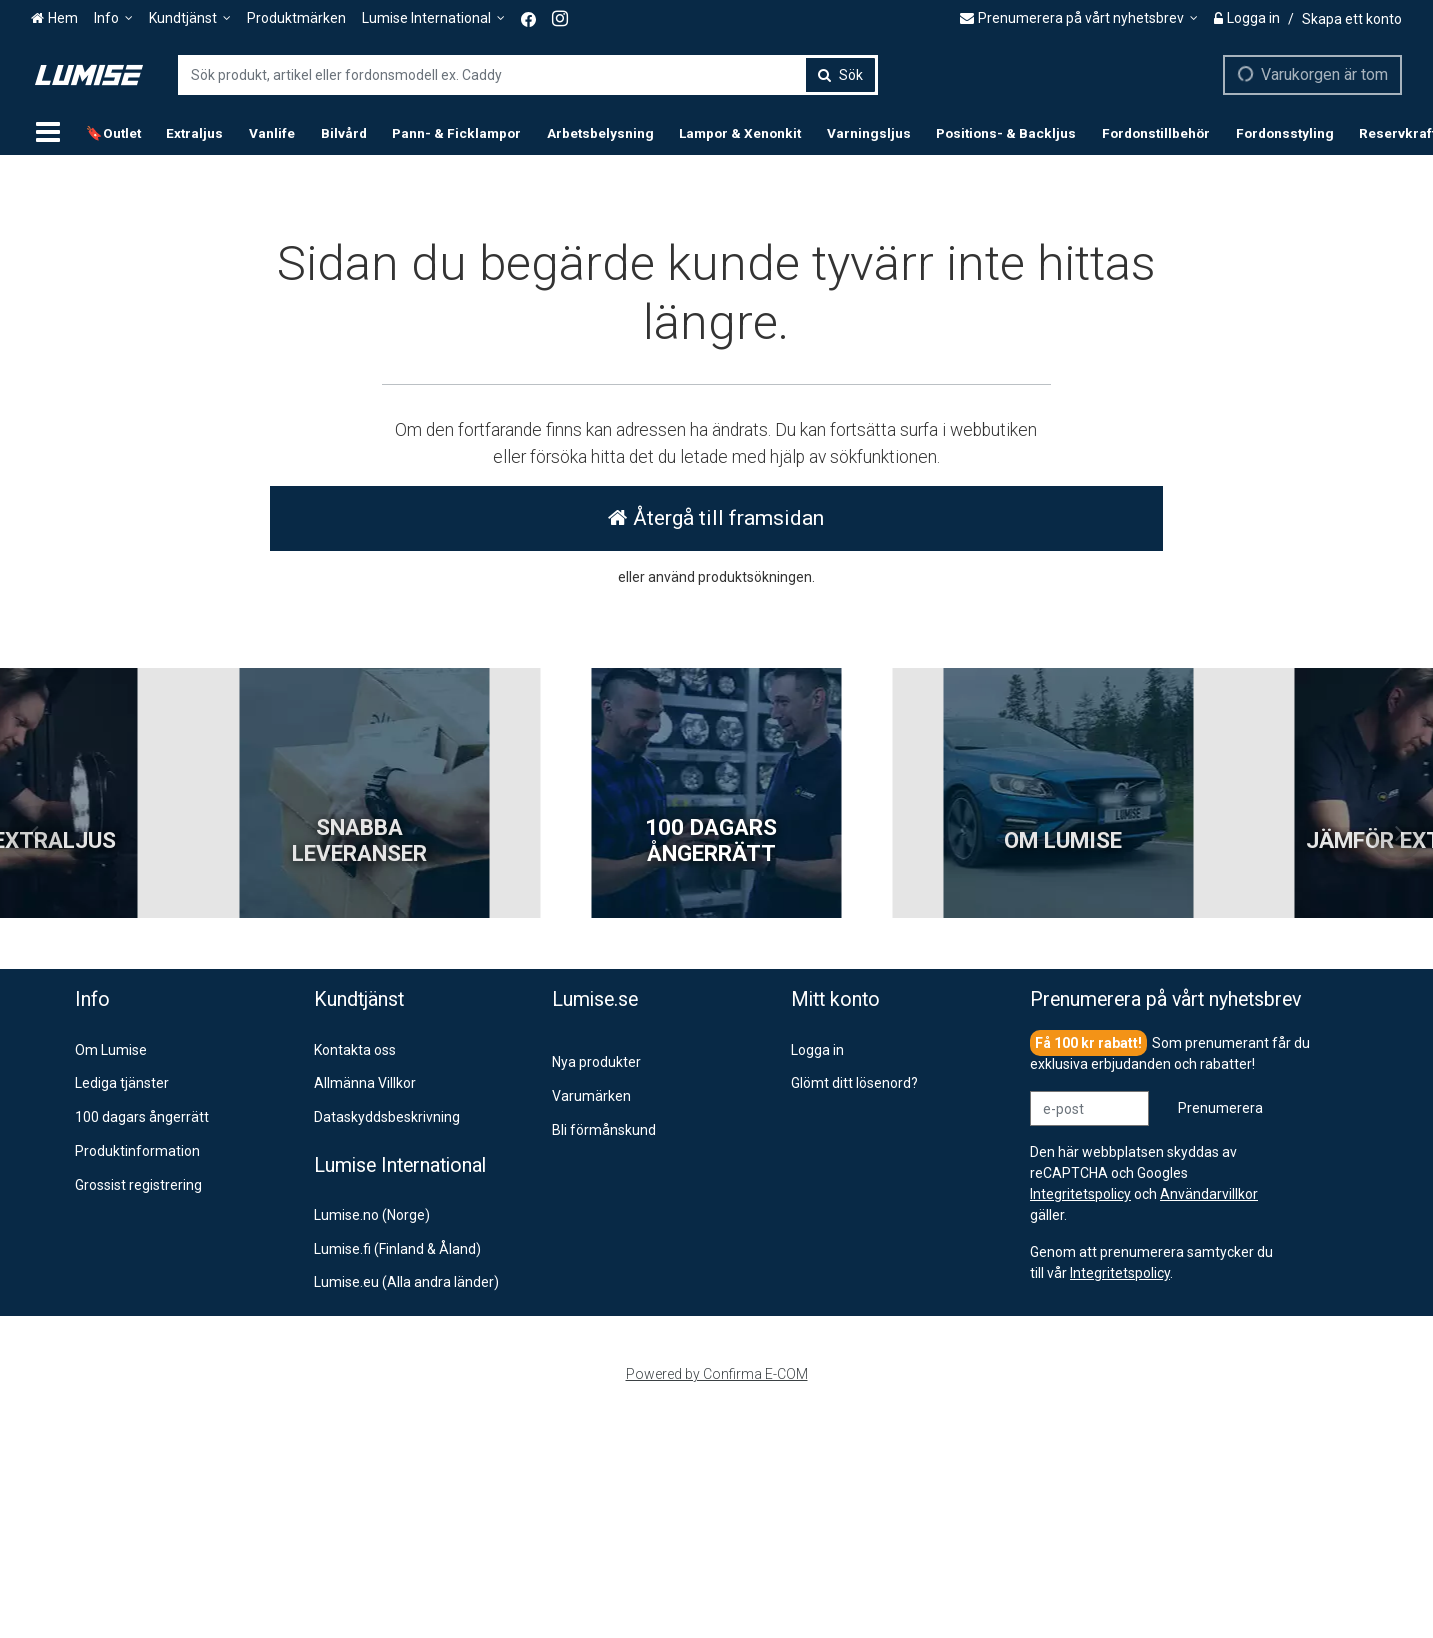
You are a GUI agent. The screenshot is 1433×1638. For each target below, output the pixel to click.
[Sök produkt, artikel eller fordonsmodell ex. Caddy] (528, 75)
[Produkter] (48, 133)
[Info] (113, 18)
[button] (1120, 1273)
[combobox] (528, 75)
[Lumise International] (433, 18)
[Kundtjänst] (190, 18)
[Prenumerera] (1220, 1108)
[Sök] (840, 75)
